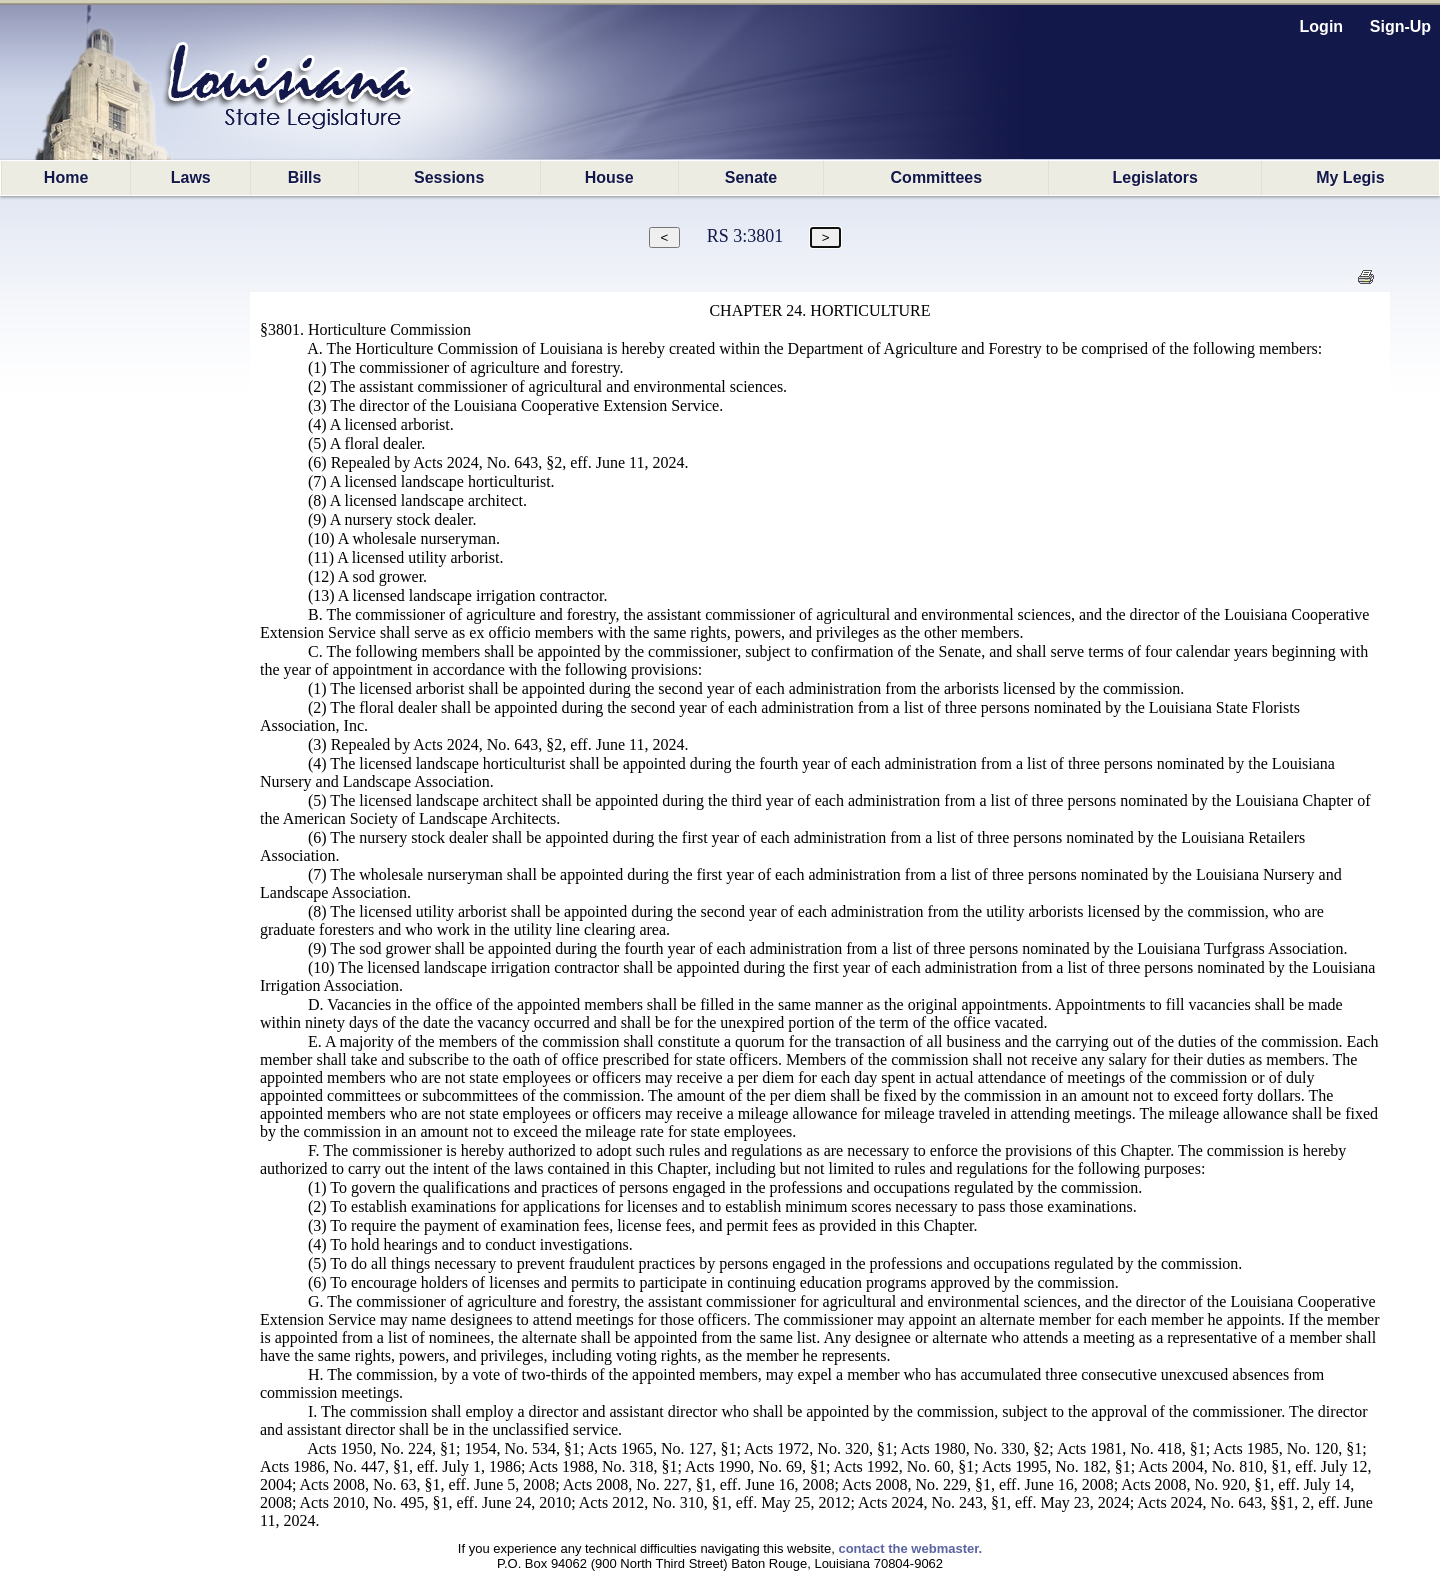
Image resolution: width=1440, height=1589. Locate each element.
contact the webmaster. (910, 1548)
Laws (191, 177)
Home (66, 177)
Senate (751, 177)
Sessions (449, 177)
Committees (937, 177)
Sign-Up (1400, 26)
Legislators (1154, 177)
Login (1322, 26)
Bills (305, 177)
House (609, 177)
